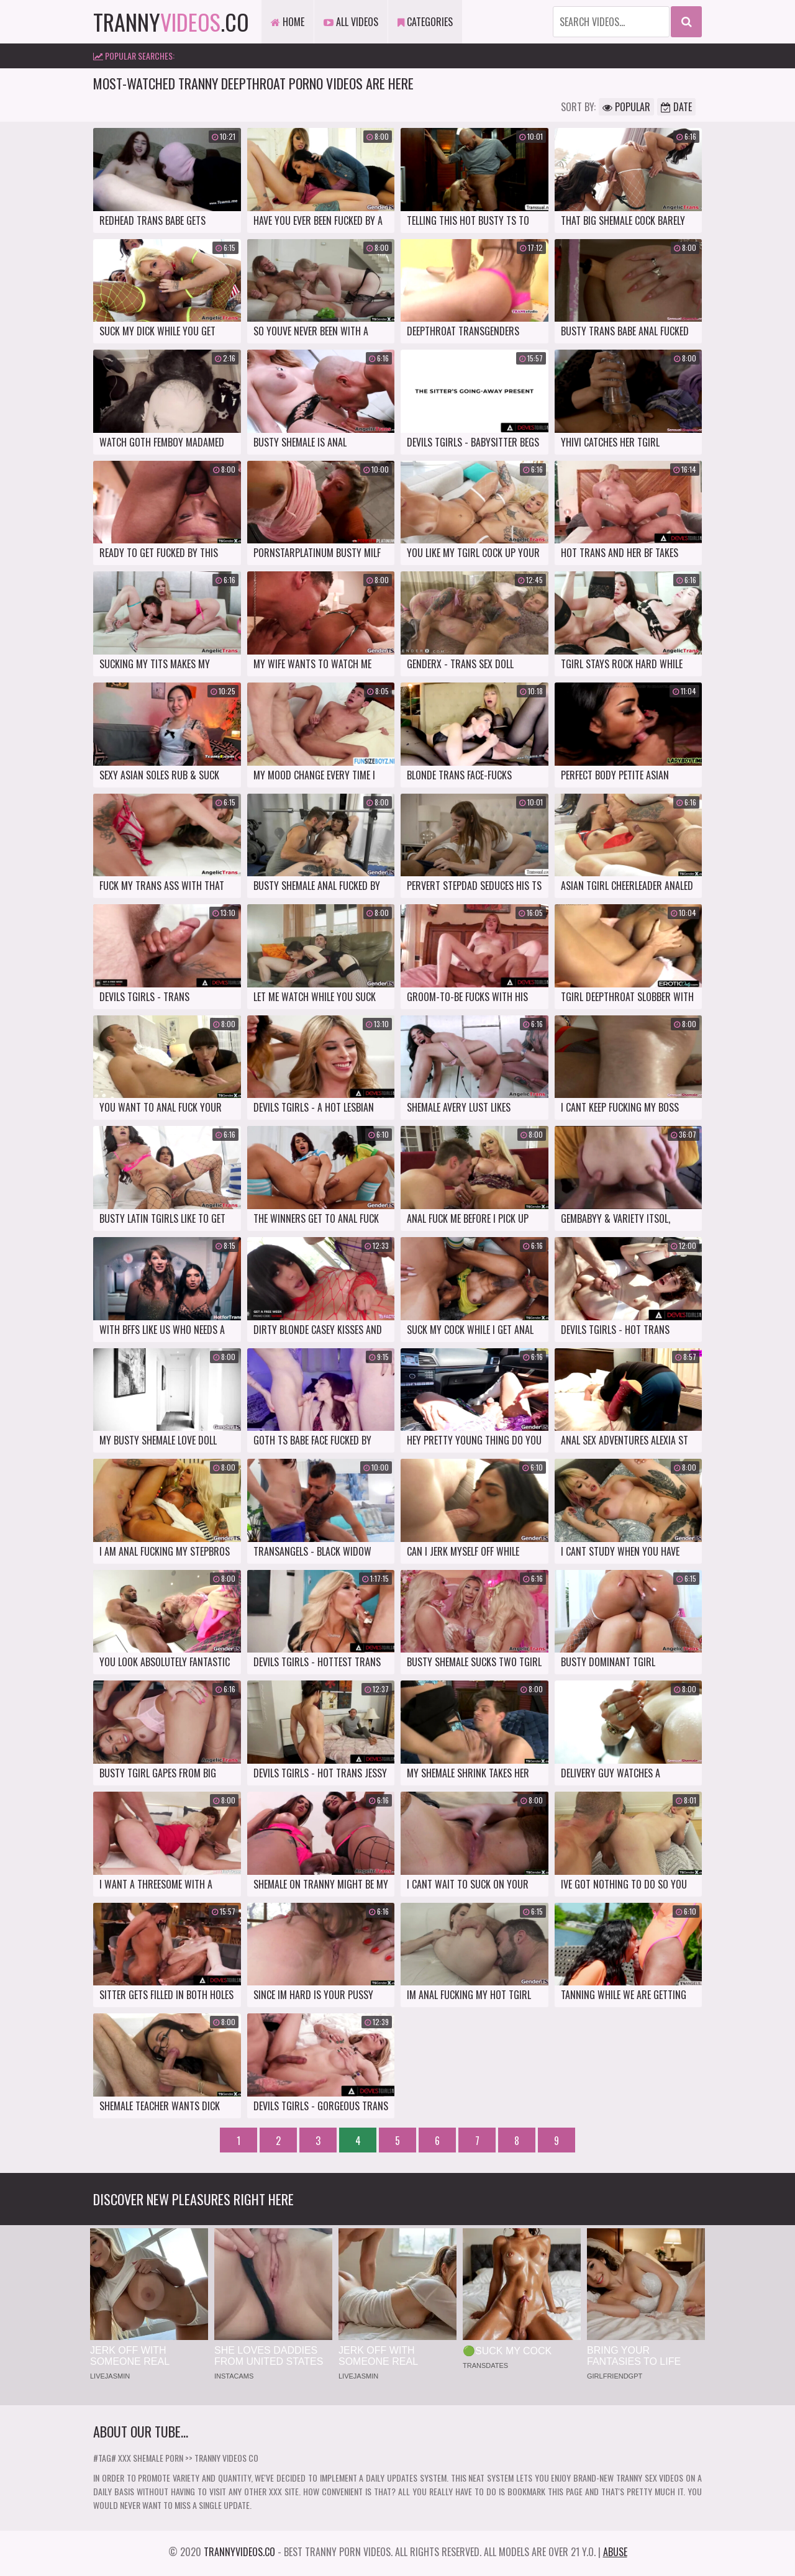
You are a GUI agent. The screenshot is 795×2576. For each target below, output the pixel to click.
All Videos (351, 21)
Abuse (615, 2551)
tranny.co (171, 21)
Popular (626, 106)
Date (676, 106)
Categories (425, 21)
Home (287, 21)
